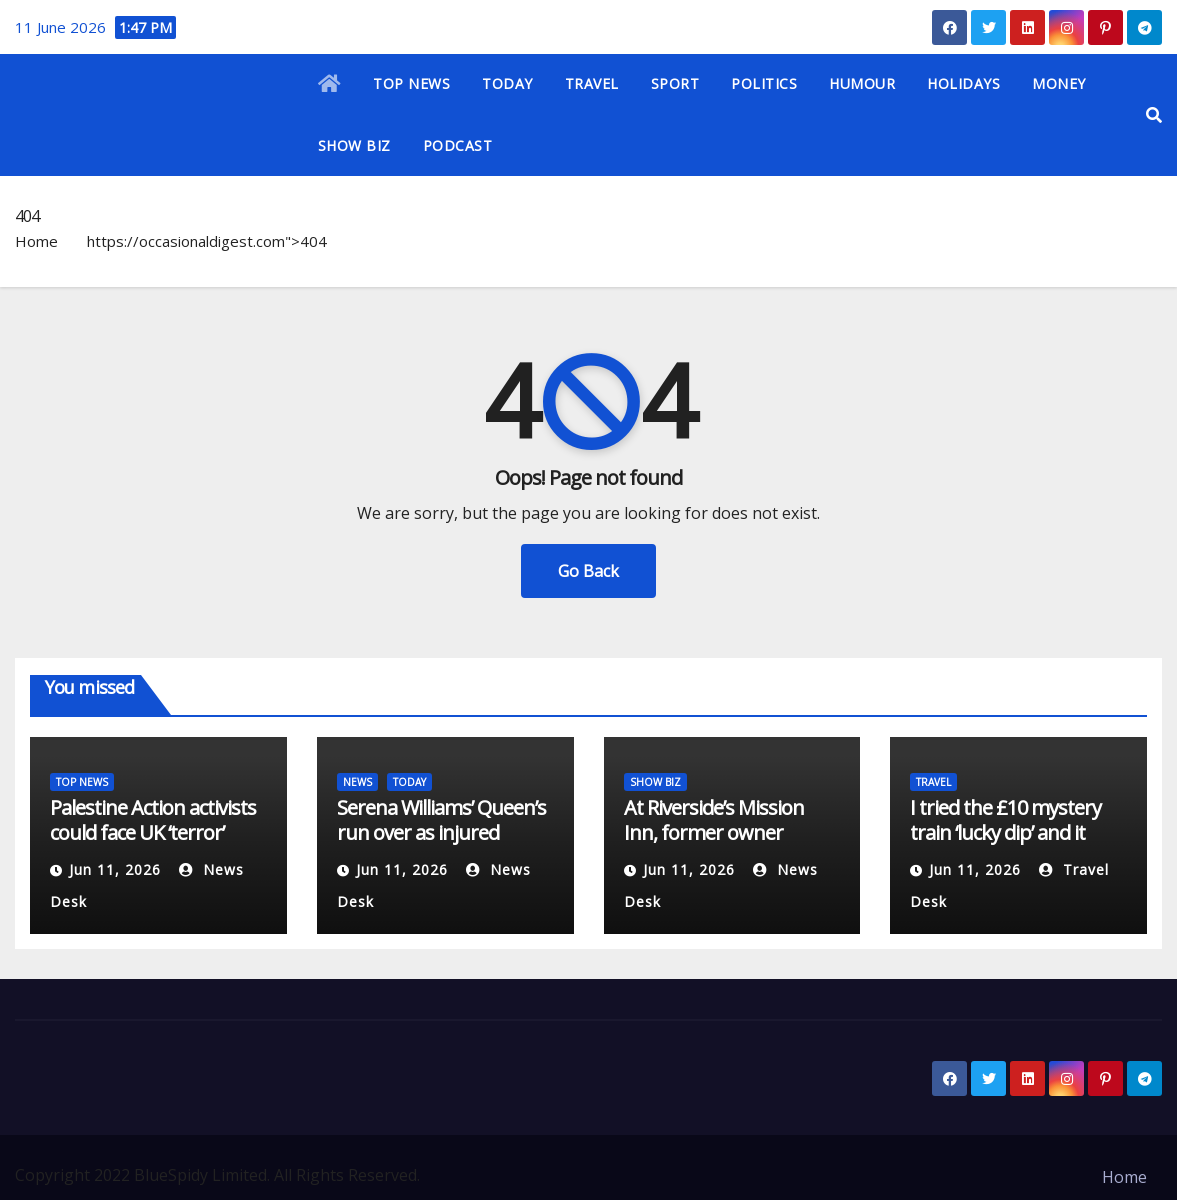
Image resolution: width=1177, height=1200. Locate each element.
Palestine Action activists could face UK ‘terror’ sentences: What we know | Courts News (153, 845)
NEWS (357, 782)
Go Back (588, 571)
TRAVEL (592, 83)
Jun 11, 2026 (115, 869)
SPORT (675, 83)
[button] (1154, 115)
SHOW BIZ (354, 145)
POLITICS (764, 83)
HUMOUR (862, 83)
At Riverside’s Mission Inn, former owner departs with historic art (726, 832)
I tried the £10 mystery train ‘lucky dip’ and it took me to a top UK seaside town (1005, 845)
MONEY (1059, 83)
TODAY (507, 83)
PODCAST (458, 145)
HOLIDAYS (963, 83)
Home (36, 241)
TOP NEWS (411, 83)
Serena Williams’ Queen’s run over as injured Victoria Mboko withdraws (441, 845)
